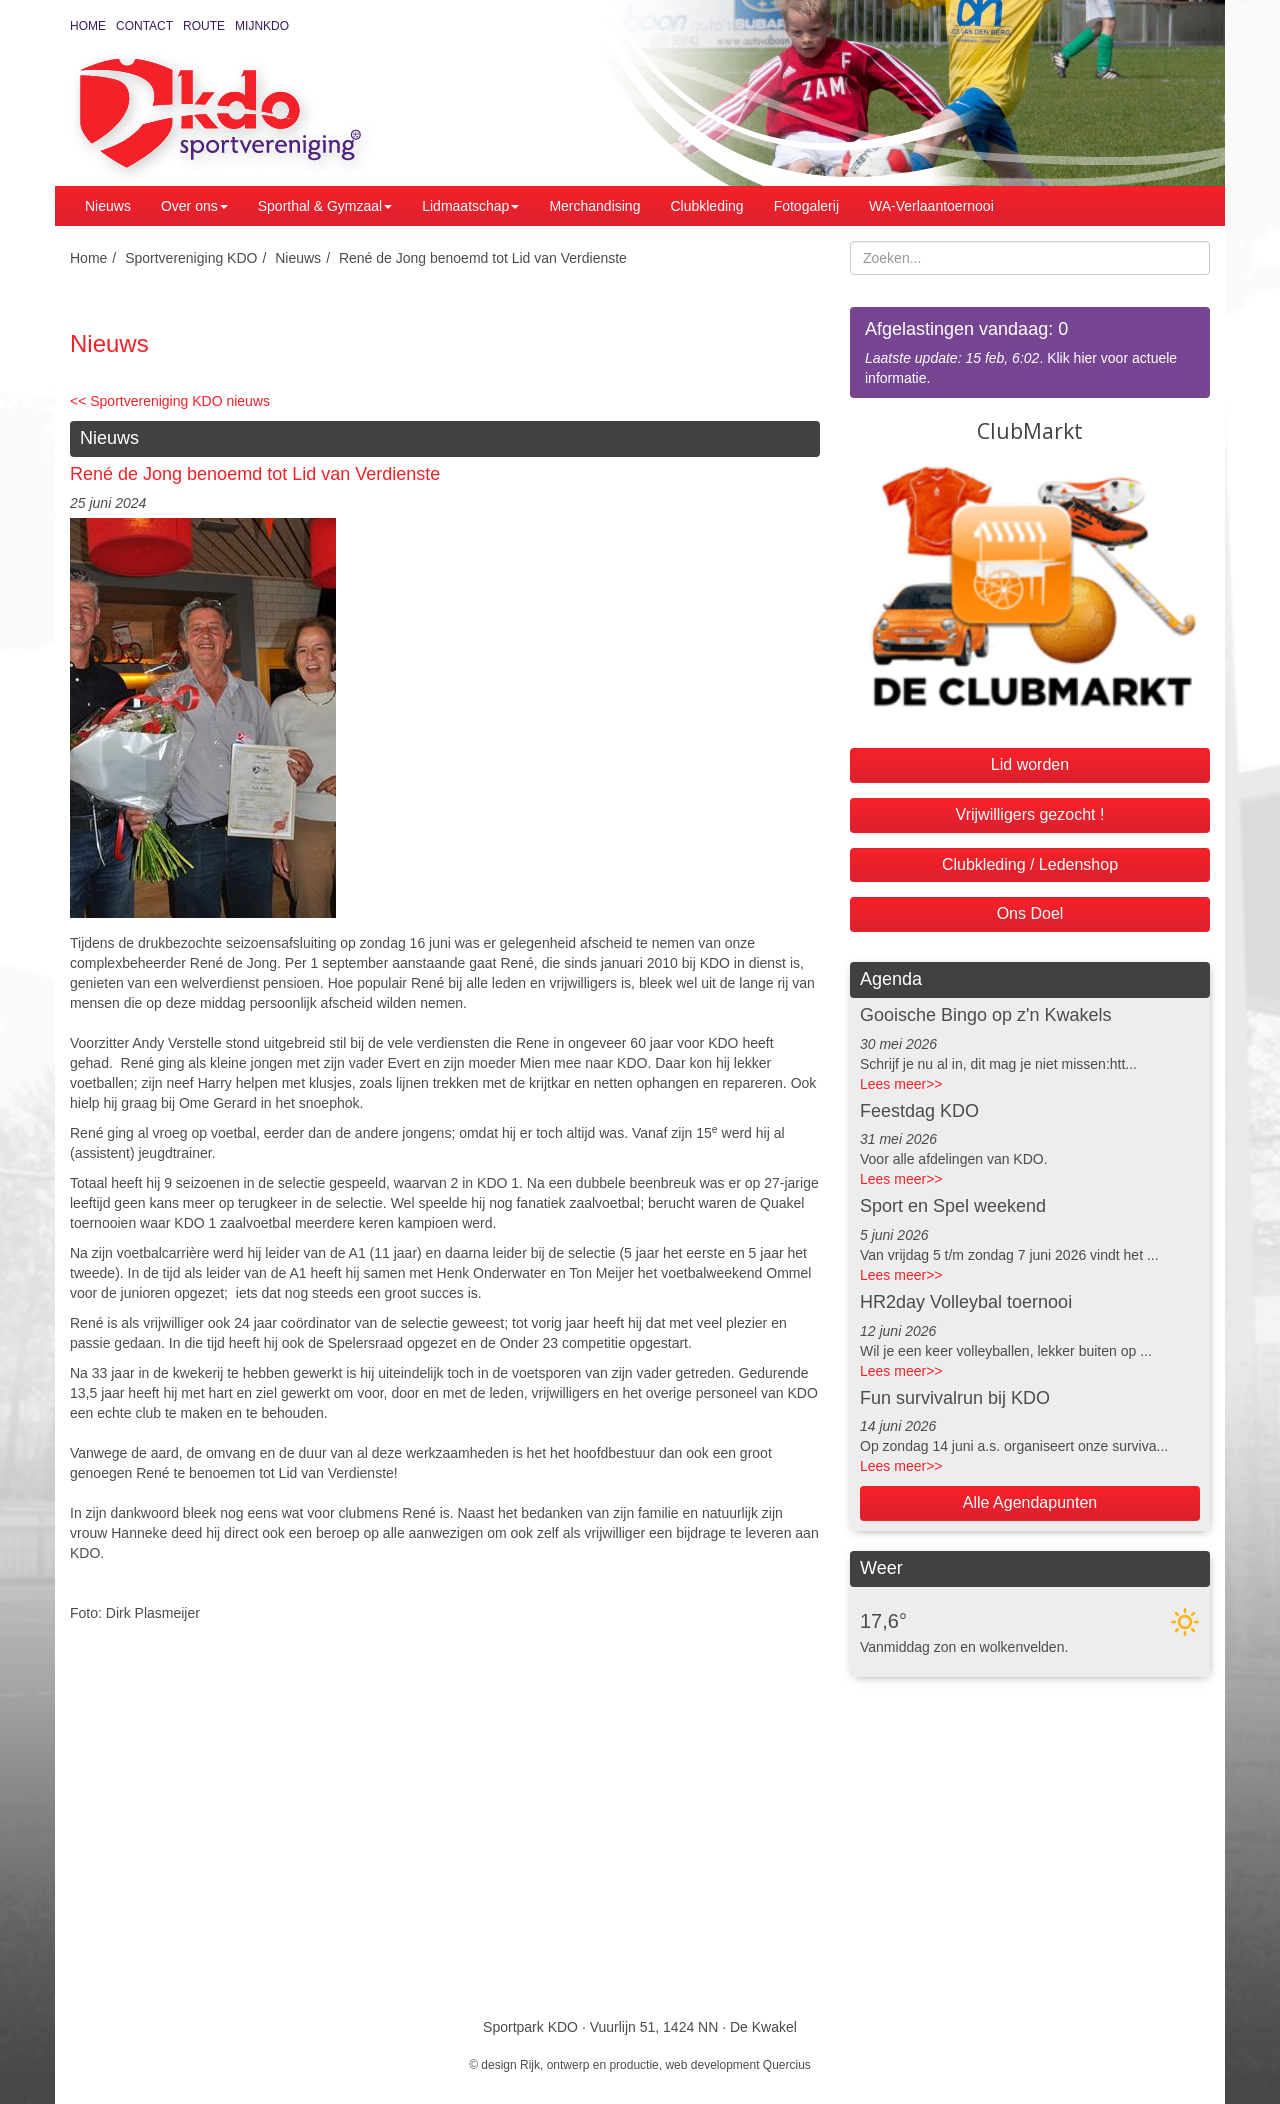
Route (204, 26)
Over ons (194, 206)
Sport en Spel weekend (953, 1206)
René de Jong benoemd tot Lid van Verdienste (483, 258)
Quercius (787, 2065)
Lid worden (1030, 764)
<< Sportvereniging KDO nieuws (170, 401)
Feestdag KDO (919, 1111)
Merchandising (594, 206)
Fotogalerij (806, 206)
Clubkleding (706, 206)
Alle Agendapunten (1030, 1502)
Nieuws (108, 206)
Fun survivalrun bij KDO (955, 1398)
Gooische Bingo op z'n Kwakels (986, 1015)
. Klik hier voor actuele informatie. (1030, 351)
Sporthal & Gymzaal (325, 206)
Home (88, 26)
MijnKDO (262, 26)
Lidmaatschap (470, 206)
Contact (144, 26)
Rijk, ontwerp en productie (589, 2065)
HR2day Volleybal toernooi (966, 1302)
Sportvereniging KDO (191, 258)
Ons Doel (1030, 913)
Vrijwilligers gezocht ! (1030, 814)
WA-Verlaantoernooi (931, 206)
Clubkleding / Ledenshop (1030, 864)
